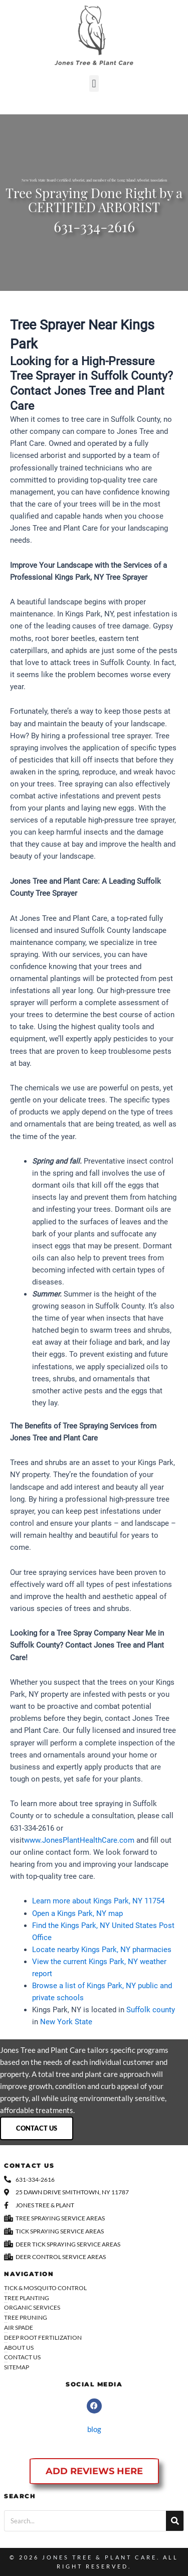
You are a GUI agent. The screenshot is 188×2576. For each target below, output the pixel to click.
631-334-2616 (94, 229)
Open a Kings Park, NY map (77, 1913)
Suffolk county (150, 2009)
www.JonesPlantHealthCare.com (79, 1840)
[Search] (174, 2521)
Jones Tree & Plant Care (99, 2557)
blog (94, 2429)
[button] (94, 83)
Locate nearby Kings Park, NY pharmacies (101, 1949)
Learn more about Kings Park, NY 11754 (98, 1900)
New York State (66, 2021)
